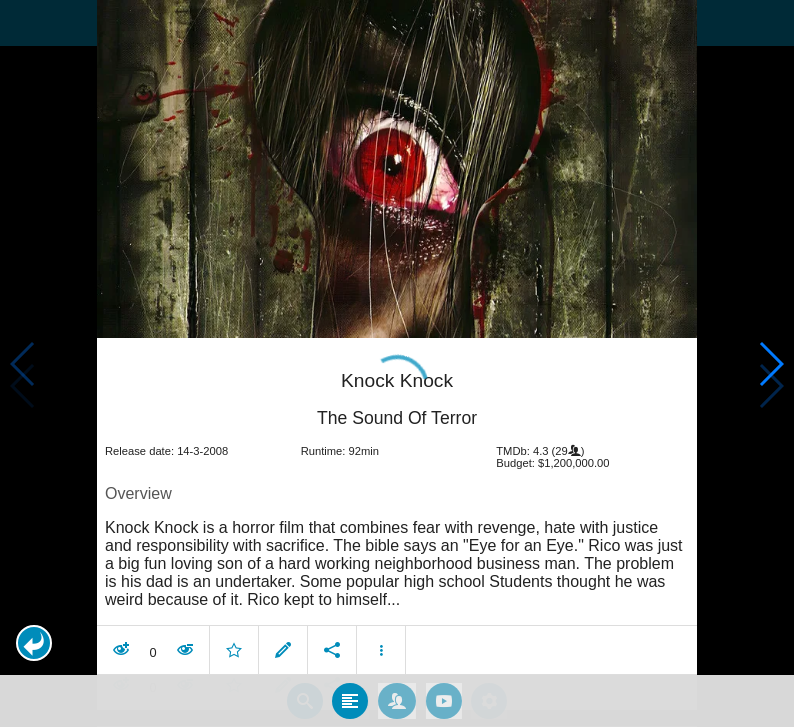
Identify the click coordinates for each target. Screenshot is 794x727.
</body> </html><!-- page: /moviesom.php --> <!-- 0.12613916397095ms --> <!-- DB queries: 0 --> (397, 363)
